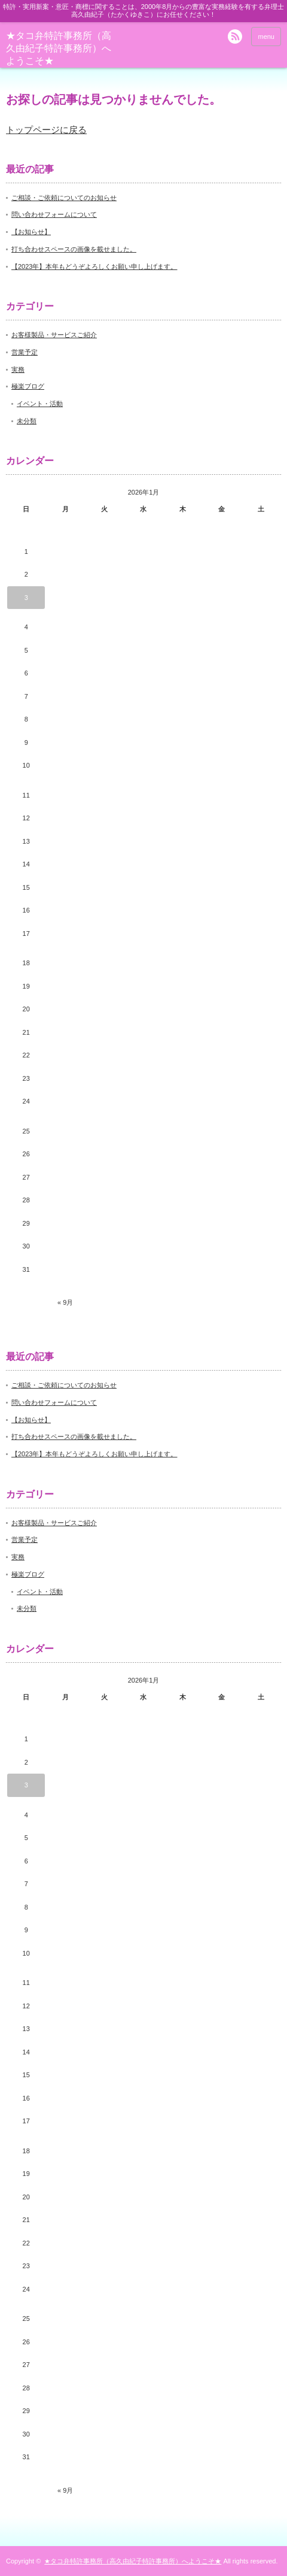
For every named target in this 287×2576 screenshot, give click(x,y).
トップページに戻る (46, 130)
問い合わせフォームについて (54, 214)
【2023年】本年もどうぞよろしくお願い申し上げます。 (94, 266)
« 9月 (65, 1302)
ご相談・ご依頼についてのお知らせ (64, 197)
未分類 (26, 421)
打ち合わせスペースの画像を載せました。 (73, 249)
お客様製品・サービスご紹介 (54, 334)
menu (266, 36)
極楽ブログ (27, 386)
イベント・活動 (40, 403)
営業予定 (24, 352)
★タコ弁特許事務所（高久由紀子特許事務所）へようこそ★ (58, 48)
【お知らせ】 (31, 231)
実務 (18, 369)
